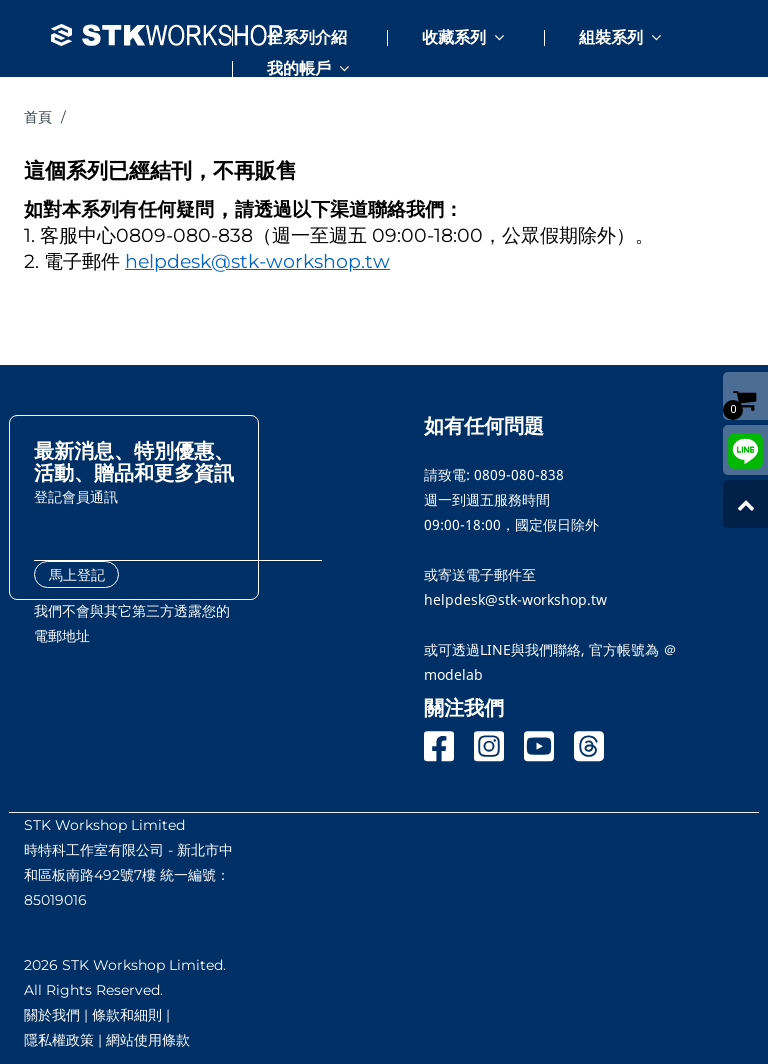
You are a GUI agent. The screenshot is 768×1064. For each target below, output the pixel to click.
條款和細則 (127, 1015)
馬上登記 (77, 574)
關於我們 (52, 1015)
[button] (440, 30)
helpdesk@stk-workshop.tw (257, 261)
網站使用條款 (148, 1040)
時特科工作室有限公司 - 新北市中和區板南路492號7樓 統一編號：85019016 (128, 875)
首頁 (38, 117)
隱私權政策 (59, 1040)
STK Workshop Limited (104, 825)
